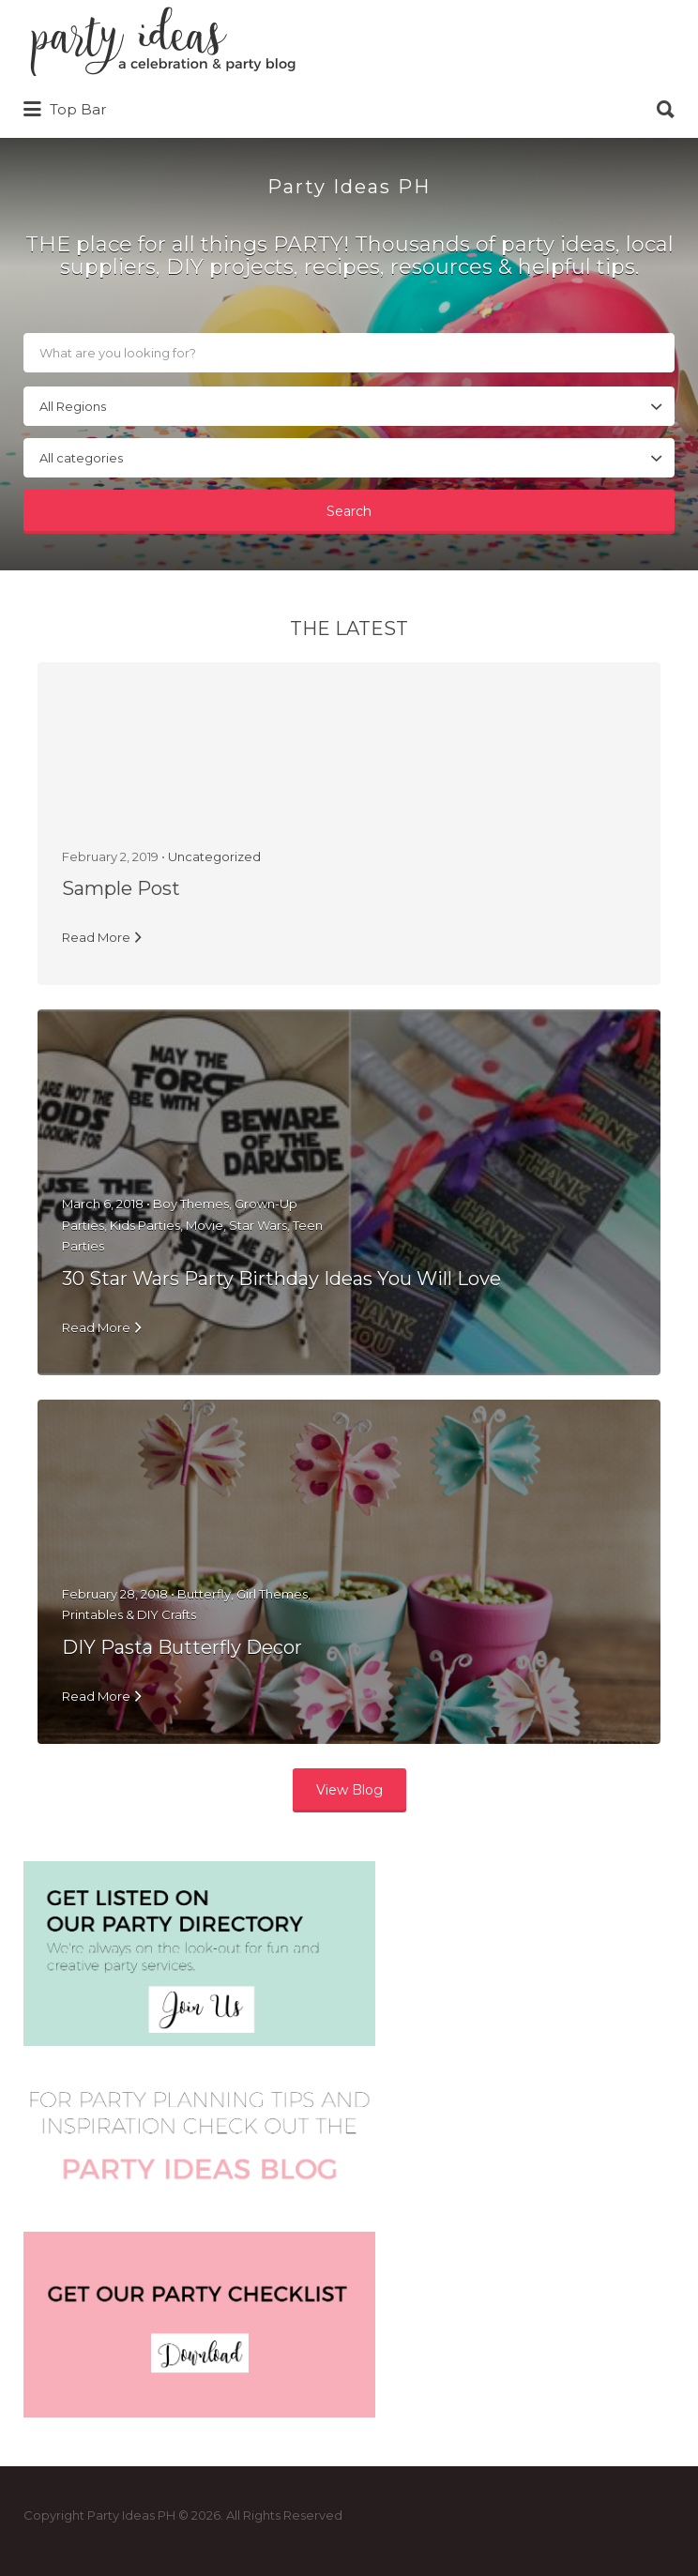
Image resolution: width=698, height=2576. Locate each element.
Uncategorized (214, 856)
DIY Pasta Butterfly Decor (182, 1647)
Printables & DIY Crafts (129, 1614)
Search (349, 511)
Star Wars (258, 1225)
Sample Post (121, 888)
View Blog (349, 1789)
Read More (96, 937)
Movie (204, 1225)
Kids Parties (145, 1225)
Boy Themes (191, 1203)
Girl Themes (272, 1593)
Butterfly (204, 1593)
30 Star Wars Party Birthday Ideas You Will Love (281, 1278)
